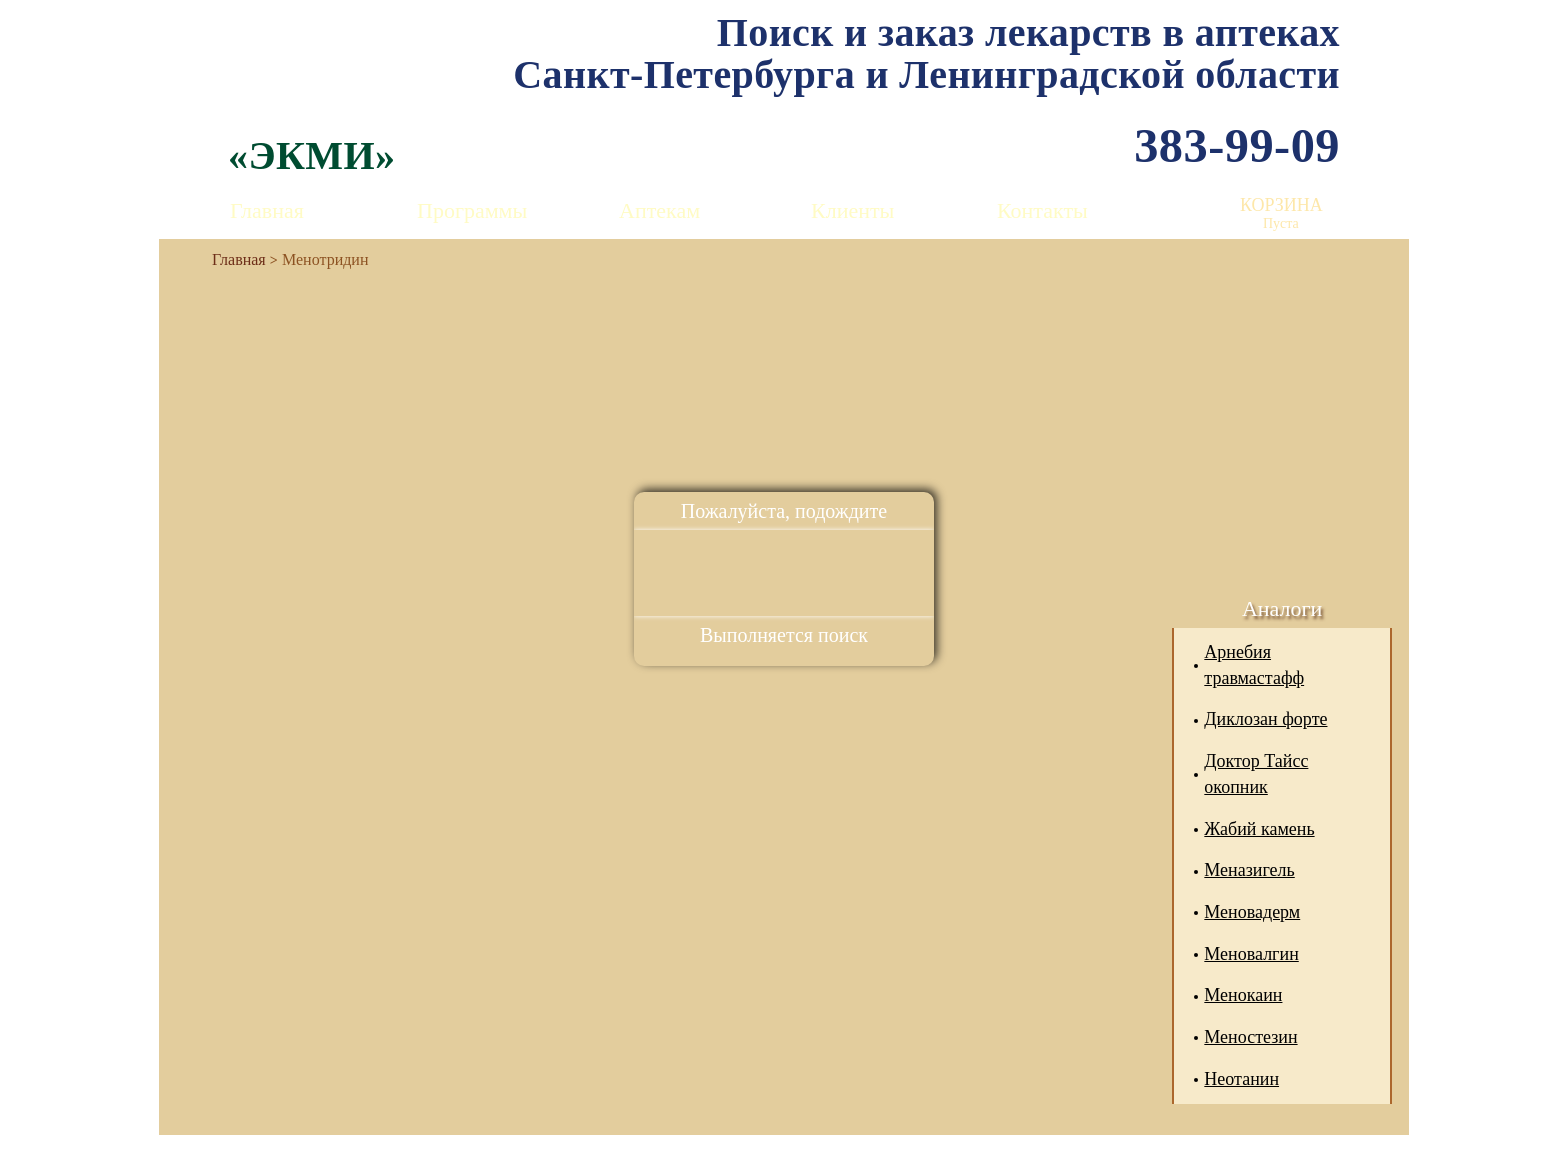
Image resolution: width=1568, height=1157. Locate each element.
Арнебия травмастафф (1254, 665)
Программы (472, 210)
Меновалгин (1251, 954)
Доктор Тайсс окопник (1256, 774)
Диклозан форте (1265, 719)
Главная (267, 210)
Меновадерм (1252, 912)
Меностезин (1250, 1037)
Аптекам (659, 210)
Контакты (1042, 210)
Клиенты (852, 210)
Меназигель (1249, 870)
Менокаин (1243, 995)
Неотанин (1241, 1079)
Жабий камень (1259, 829)
